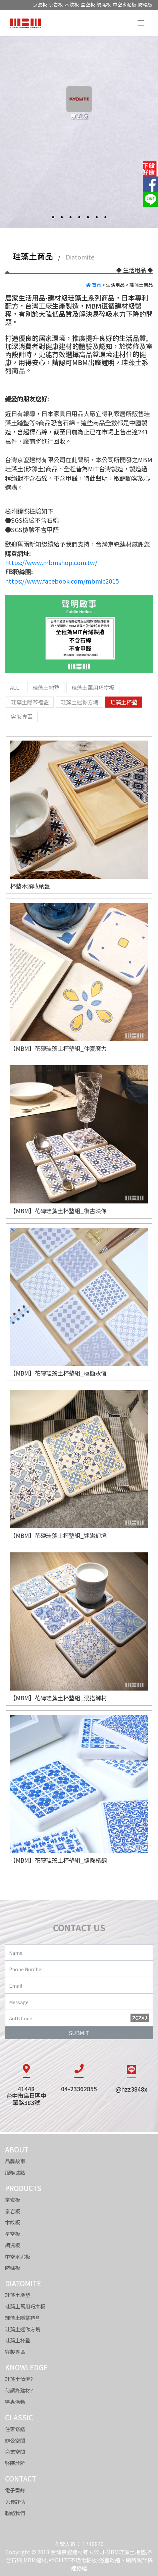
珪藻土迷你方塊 (22, 2329)
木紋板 (72, 4)
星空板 (88, 4)
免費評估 (15, 2501)
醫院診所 (15, 2462)
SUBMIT (79, 2033)
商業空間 (15, 2451)
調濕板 (104, 4)
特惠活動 (15, 2401)
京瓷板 (40, 4)
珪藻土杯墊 (17, 2340)
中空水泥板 (124, 4)
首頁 (93, 284)
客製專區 (15, 2351)
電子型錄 (15, 2490)
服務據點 (15, 2172)
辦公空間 (15, 2440)
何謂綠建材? (19, 2390)
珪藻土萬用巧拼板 (25, 2306)
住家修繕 (15, 2428)
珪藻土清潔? (19, 2378)
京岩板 (56, 4)
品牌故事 (15, 2161)
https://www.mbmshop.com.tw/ (51, 562)
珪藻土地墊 (17, 2294)
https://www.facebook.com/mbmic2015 (62, 581)
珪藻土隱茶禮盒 (22, 2317)
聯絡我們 (15, 2512)
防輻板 (145, 4)
